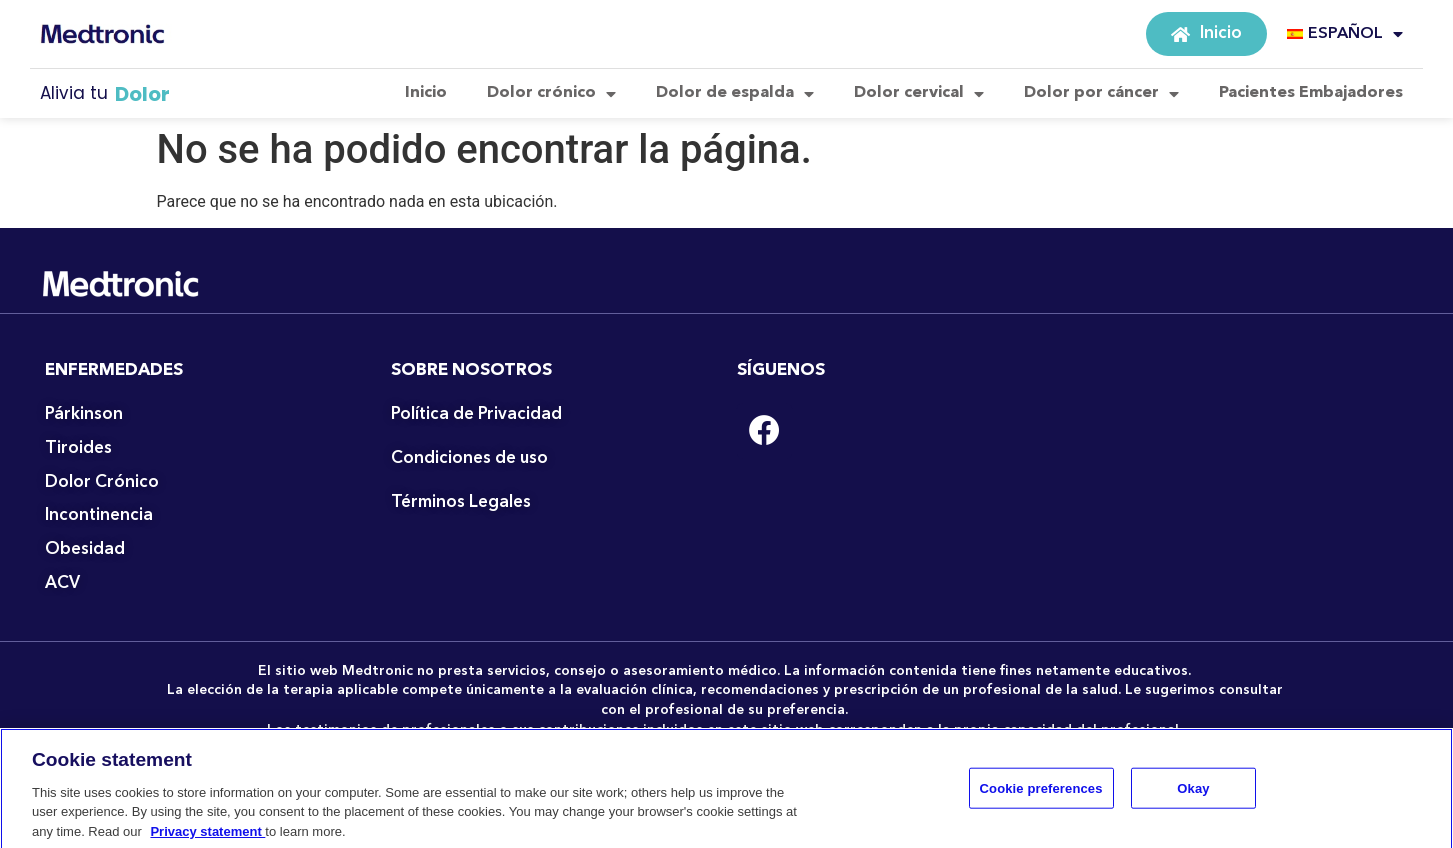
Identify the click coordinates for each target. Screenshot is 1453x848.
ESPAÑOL (1345, 34)
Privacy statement (207, 838)
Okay (1193, 794)
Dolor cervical (919, 94)
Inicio (426, 93)
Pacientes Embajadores (1311, 93)
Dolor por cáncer (1101, 94)
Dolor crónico (551, 94)
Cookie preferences (1041, 794)
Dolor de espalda (735, 94)
